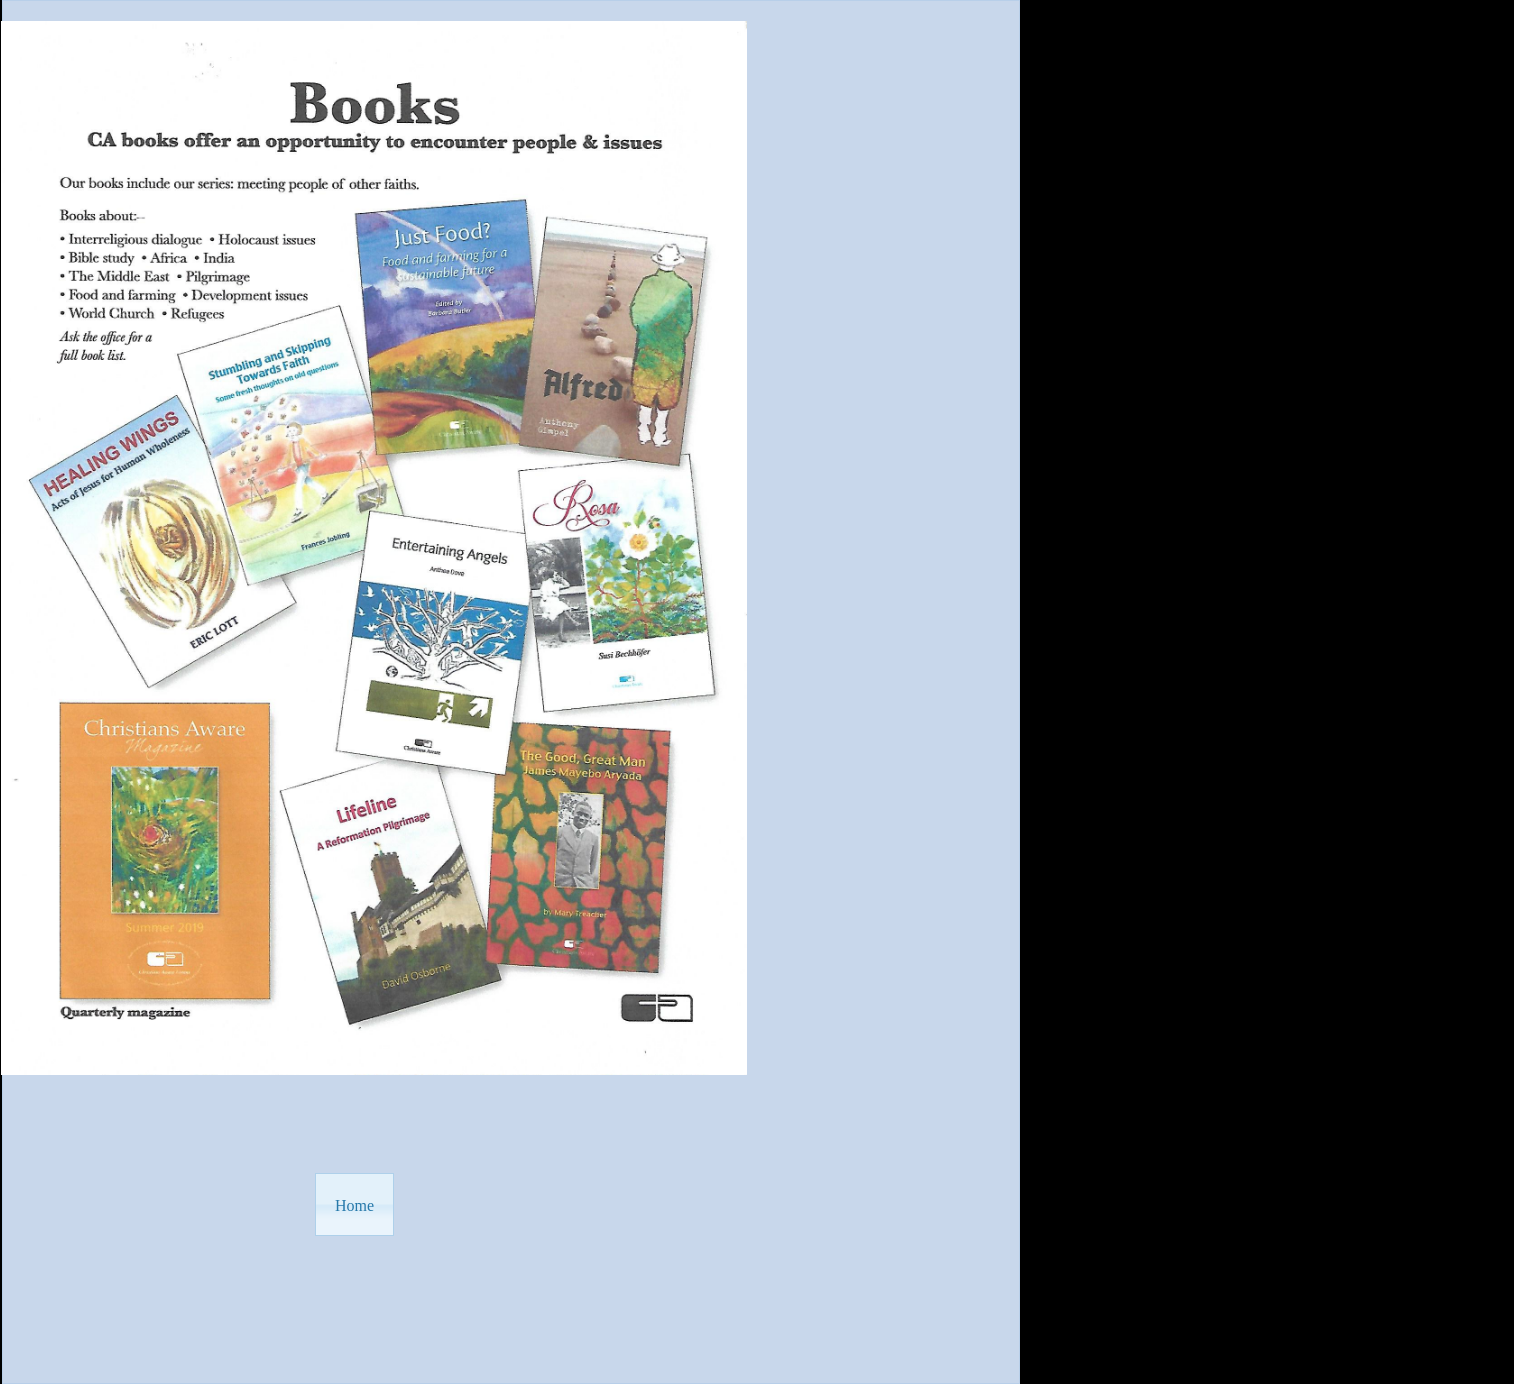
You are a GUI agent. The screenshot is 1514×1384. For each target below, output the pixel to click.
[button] (354, 1204)
